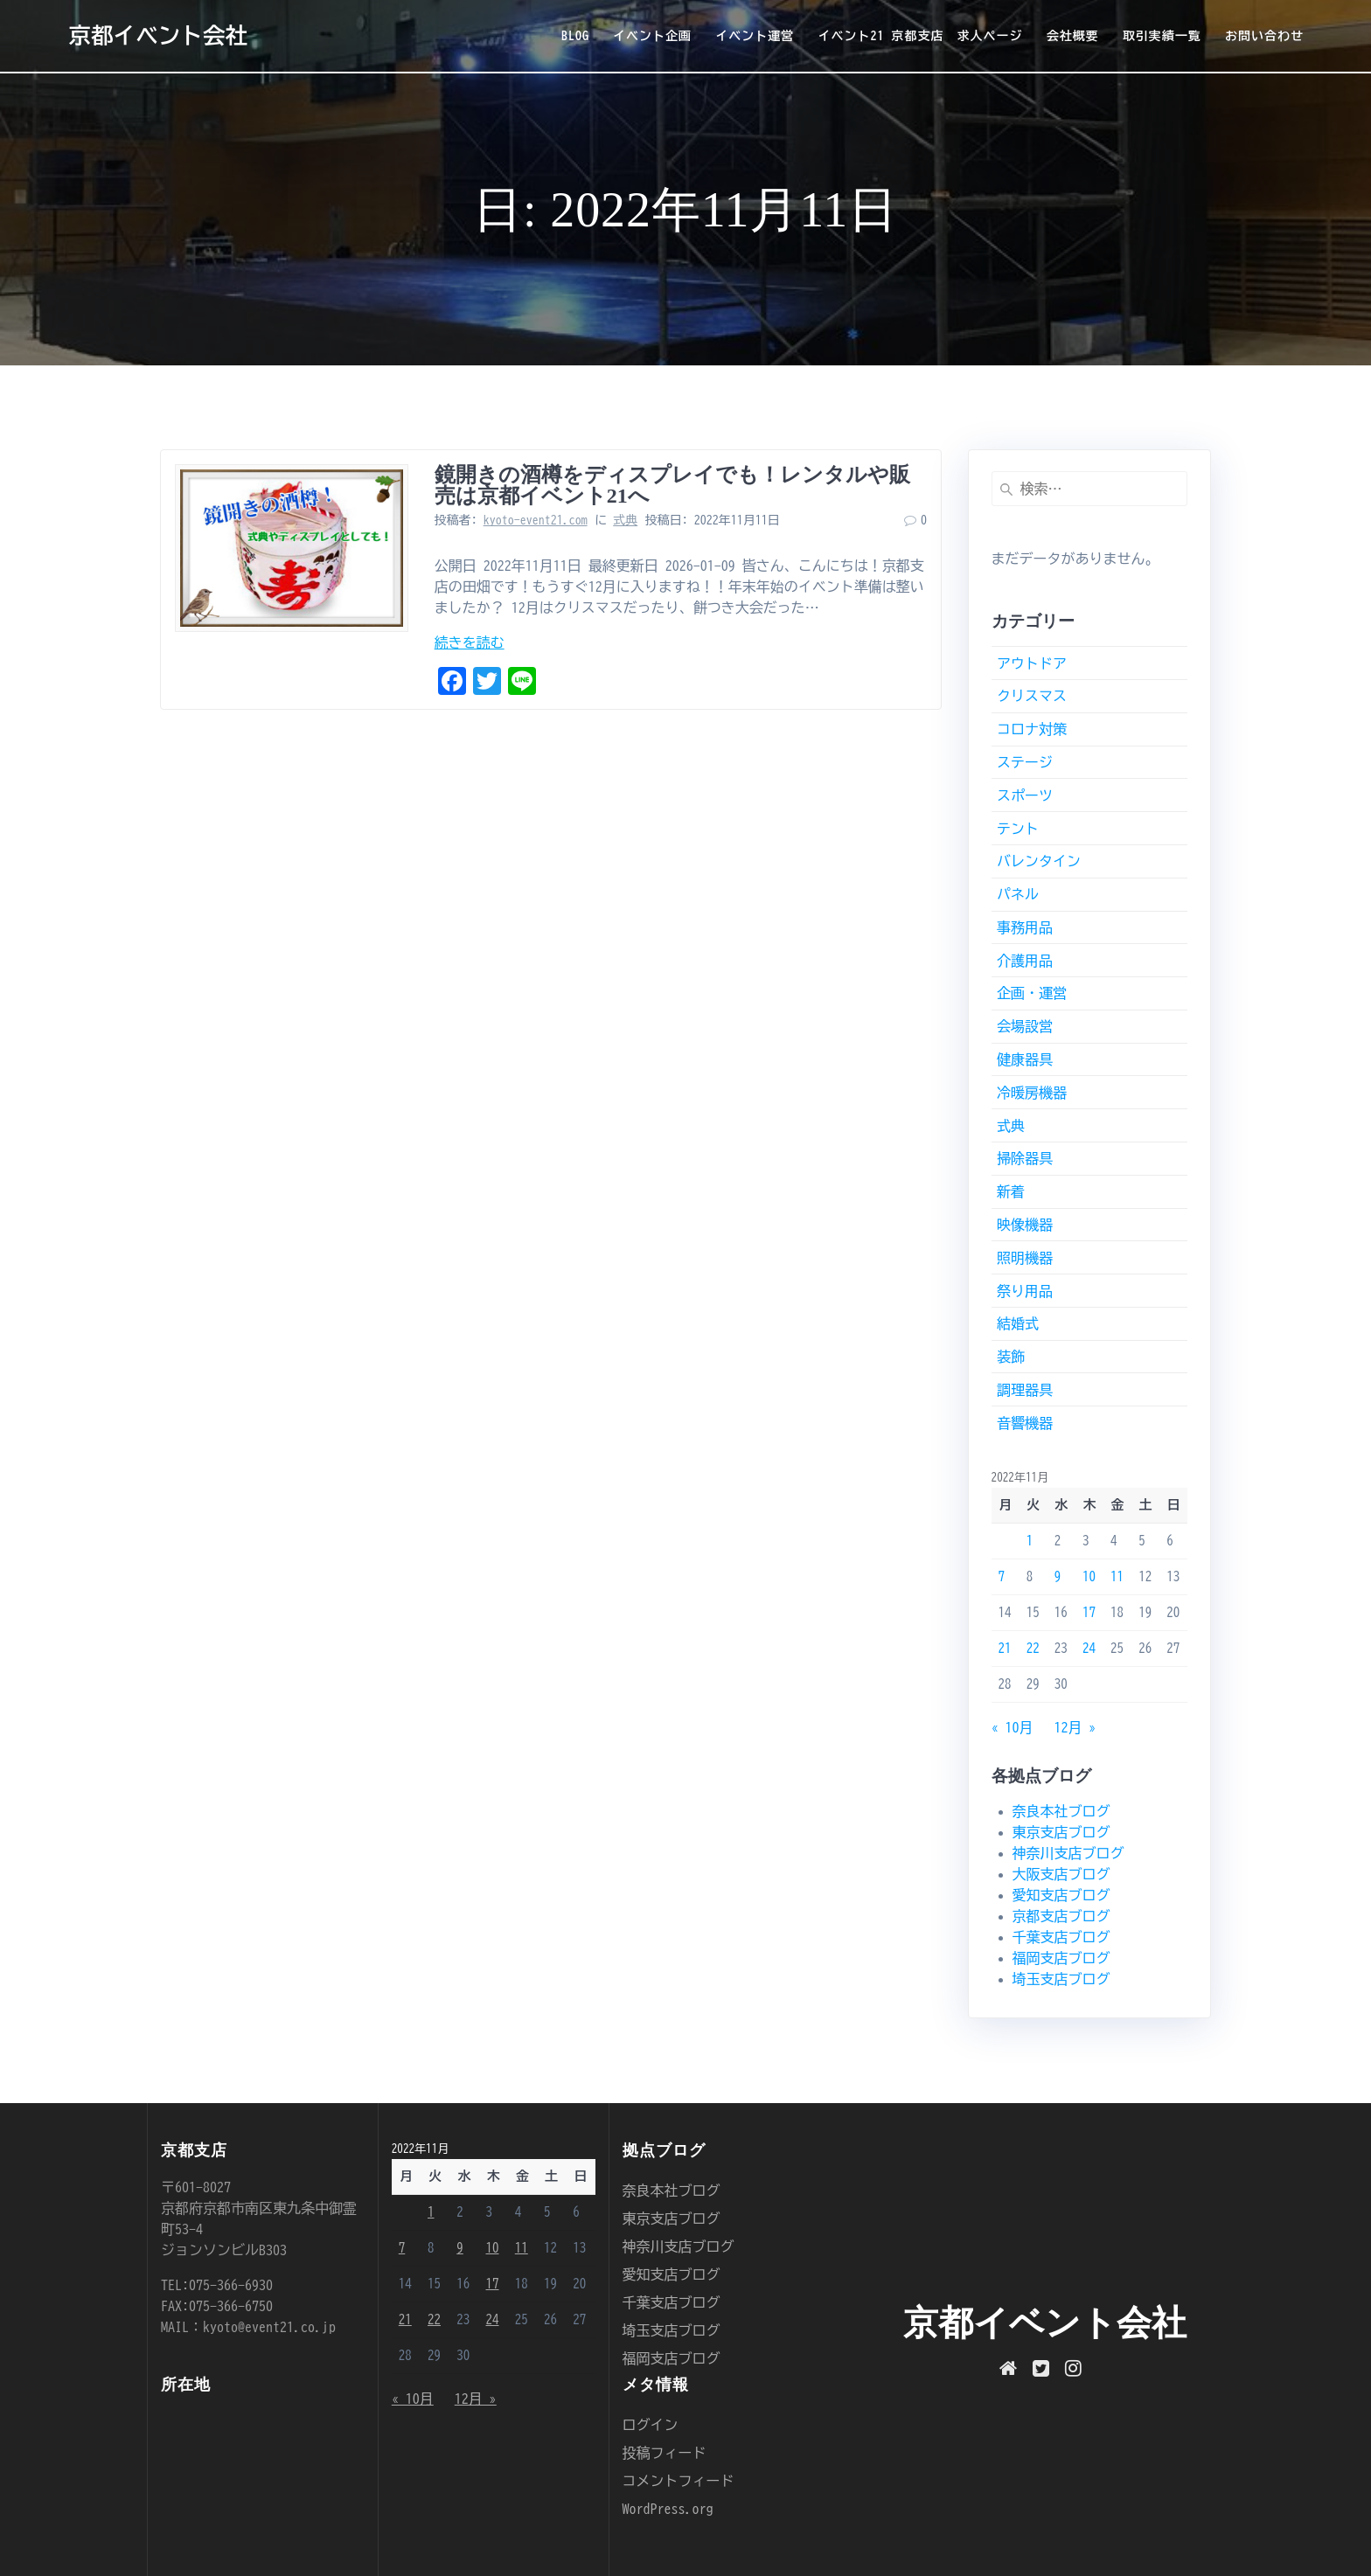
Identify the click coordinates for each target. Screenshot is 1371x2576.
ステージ (1025, 762)
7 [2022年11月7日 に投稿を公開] (1002, 1576)
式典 (625, 520)
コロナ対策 (1032, 729)
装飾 (1011, 1357)
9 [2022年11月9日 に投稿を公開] (1057, 1576)
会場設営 (1025, 1026)
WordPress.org (668, 2509)
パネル (1018, 894)
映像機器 (1025, 1225)
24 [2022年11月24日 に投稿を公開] (1089, 1648)
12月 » (1075, 1727)
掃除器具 (1025, 1158)
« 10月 (1012, 1727)
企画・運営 (1032, 993)
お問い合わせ (1264, 36)
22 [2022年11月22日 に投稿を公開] (1033, 1648)
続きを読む (470, 642)
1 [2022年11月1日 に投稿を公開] (1030, 1540)
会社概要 (1073, 36)
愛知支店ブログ (1061, 1895)
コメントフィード (678, 2481)
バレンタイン (1039, 861)
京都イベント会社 (157, 35)
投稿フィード (664, 2453)
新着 (1011, 1191)
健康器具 (1025, 1059)
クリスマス (1032, 696)
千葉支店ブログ (1061, 1937)
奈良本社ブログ (1061, 1811)
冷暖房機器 (1032, 1093)
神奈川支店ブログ (1068, 1853)
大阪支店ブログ (1061, 1874)
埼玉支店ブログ (1061, 1979)
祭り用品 (1025, 1291)
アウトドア (1032, 663)
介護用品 (1025, 961)
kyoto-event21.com (536, 520)
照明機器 (1025, 1258)
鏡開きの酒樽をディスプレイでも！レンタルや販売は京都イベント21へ (672, 485)
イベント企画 (652, 36)
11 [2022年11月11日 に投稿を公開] (1117, 1576)
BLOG (575, 36)
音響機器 (1025, 1423)
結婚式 (1018, 1323)
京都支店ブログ (1061, 1916)
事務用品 (1025, 927)
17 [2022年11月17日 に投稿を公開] (1089, 1612)
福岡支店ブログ (1061, 1958)
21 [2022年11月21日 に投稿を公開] (1005, 1648)
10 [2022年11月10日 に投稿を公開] (1089, 1576)
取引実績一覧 (1162, 36)
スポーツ (1025, 795)
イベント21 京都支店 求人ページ (920, 36)
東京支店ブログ (1061, 1832)
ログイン (651, 2425)
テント (1018, 829)
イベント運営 (754, 36)
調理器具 (1025, 1390)
